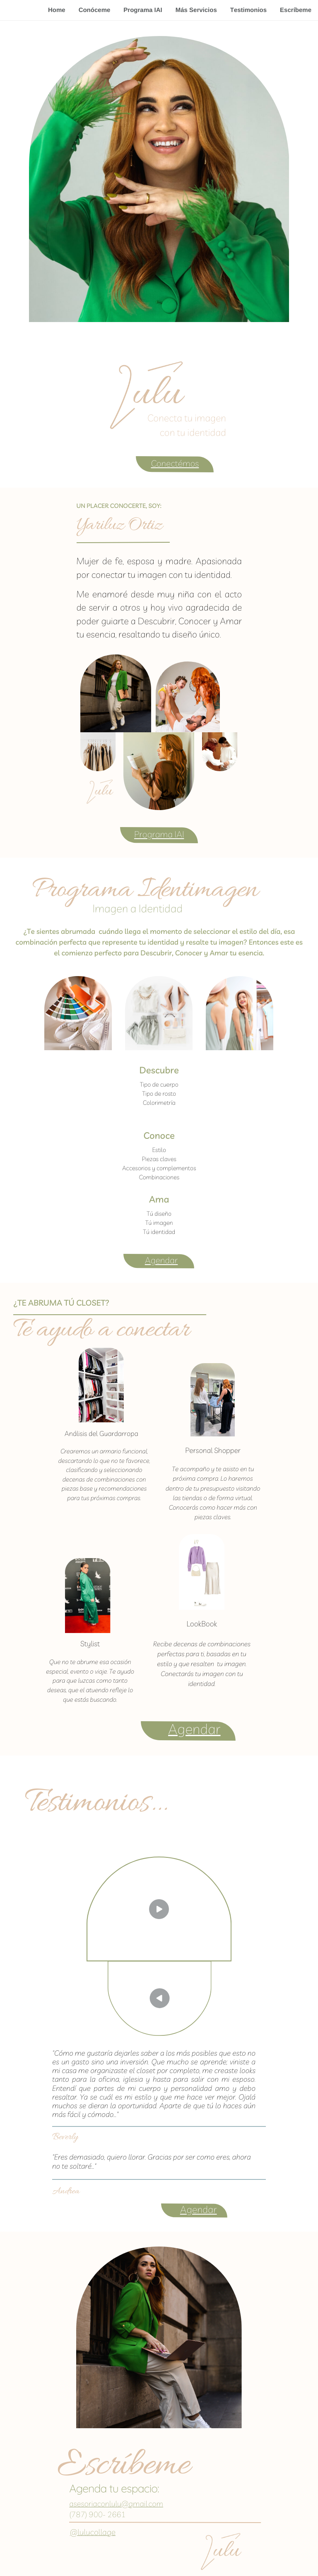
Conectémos (175, 463)
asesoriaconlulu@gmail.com (116, 2504)
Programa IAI (142, 10)
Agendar (161, 1260)
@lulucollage (93, 2532)
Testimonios (248, 10)
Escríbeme (295, 10)
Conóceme (95, 10)
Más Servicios (196, 10)
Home (56, 10)
